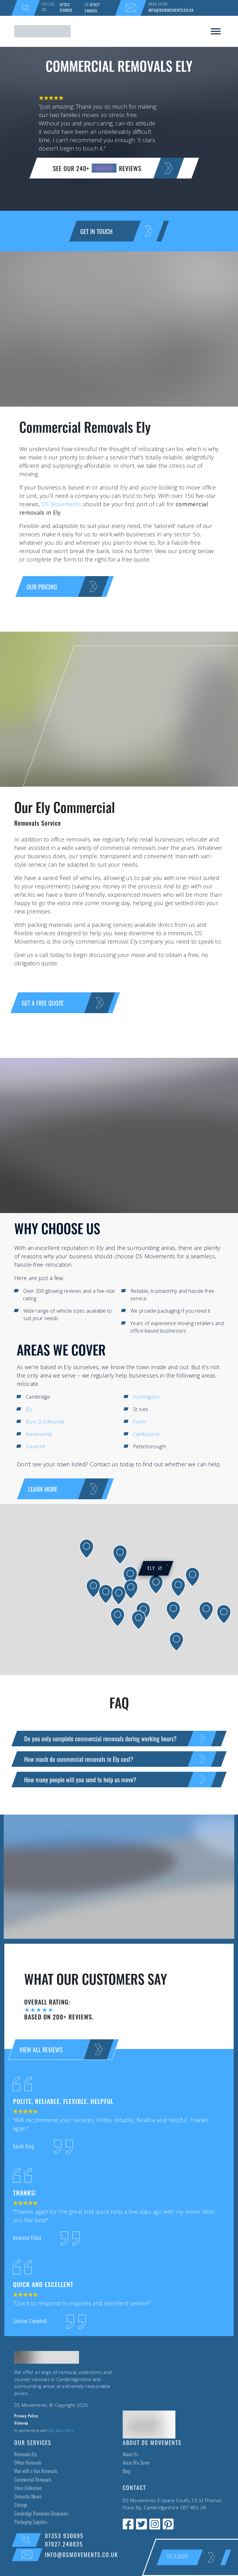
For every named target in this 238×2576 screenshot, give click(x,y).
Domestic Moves (28, 2497)
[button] (93, 1588)
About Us (130, 2455)
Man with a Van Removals (35, 2472)
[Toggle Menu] (216, 31)
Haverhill (36, 1446)
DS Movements (62, 504)
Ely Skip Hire (61, 2430)
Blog (126, 2472)
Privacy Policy (26, 2416)
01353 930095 (66, 7)
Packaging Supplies (30, 2522)
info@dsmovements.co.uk (171, 10)
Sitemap (21, 2423)
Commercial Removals (32, 2480)
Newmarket (39, 1434)
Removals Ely (25, 2455)
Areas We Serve (136, 2463)
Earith (139, 1421)
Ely (29, 1409)
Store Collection (28, 2489)
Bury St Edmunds (45, 1421)
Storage (21, 2505)
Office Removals (28, 2463)
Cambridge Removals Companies (41, 2514)
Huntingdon (146, 1396)
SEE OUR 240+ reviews (114, 168)
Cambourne (146, 1434)
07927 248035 (92, 7)
